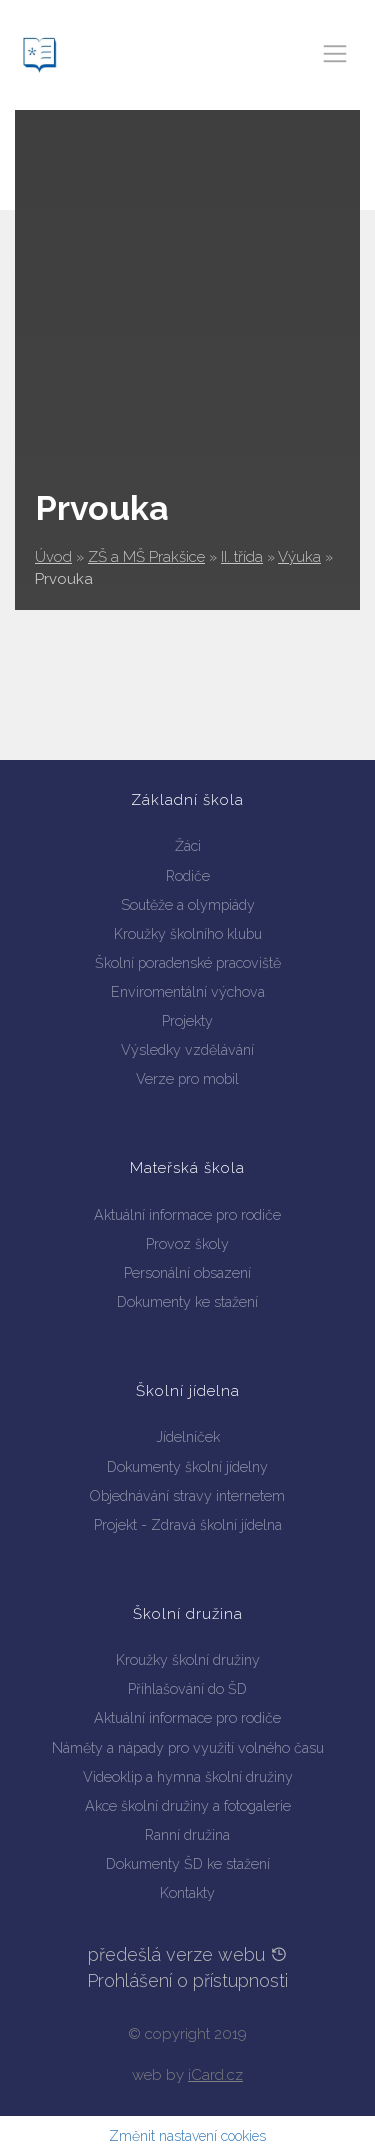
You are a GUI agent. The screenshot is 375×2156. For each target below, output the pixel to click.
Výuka (299, 557)
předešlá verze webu (188, 1954)
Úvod (53, 557)
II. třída (242, 557)
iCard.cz (215, 2075)
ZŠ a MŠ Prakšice (146, 557)
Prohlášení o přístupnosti (187, 1980)
